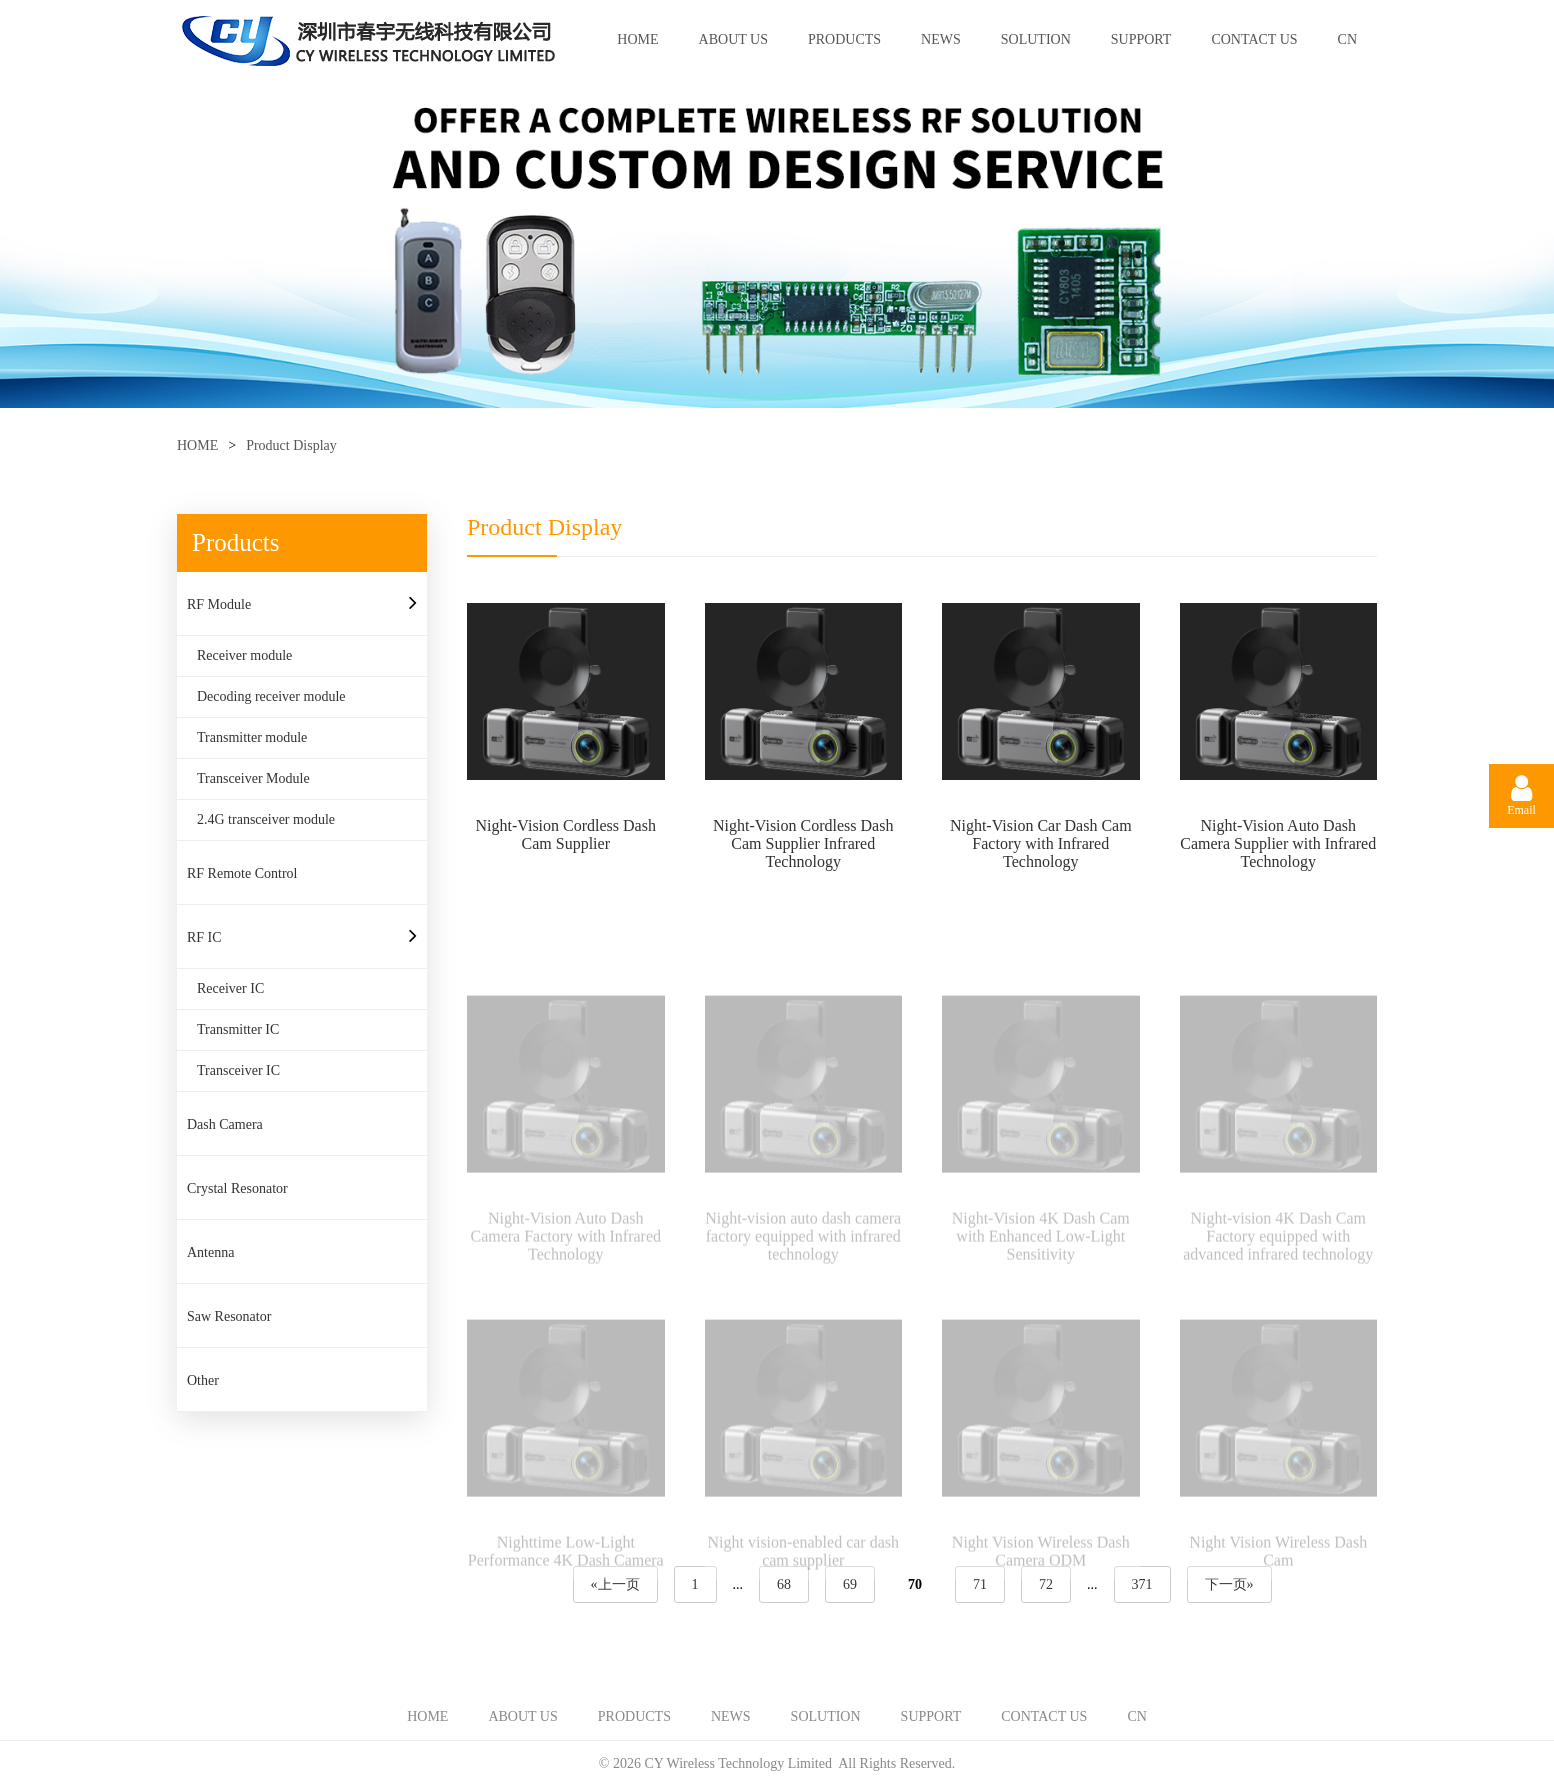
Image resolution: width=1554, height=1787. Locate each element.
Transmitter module (252, 737)
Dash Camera (225, 1124)
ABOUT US (733, 39)
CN (1347, 39)
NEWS (941, 39)
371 (1142, 1584)
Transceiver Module (253, 778)
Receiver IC (230, 988)
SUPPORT (1141, 39)
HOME (637, 39)
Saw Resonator (229, 1316)
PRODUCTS (844, 39)
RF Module (219, 604)
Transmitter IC (238, 1029)
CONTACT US (1254, 39)
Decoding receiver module (271, 696)
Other (203, 1380)
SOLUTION (1036, 39)
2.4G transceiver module (266, 819)
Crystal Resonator (237, 1188)
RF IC (204, 937)
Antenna (210, 1252)
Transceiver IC (238, 1070)
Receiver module (244, 655)
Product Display (291, 445)
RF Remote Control (242, 873)
